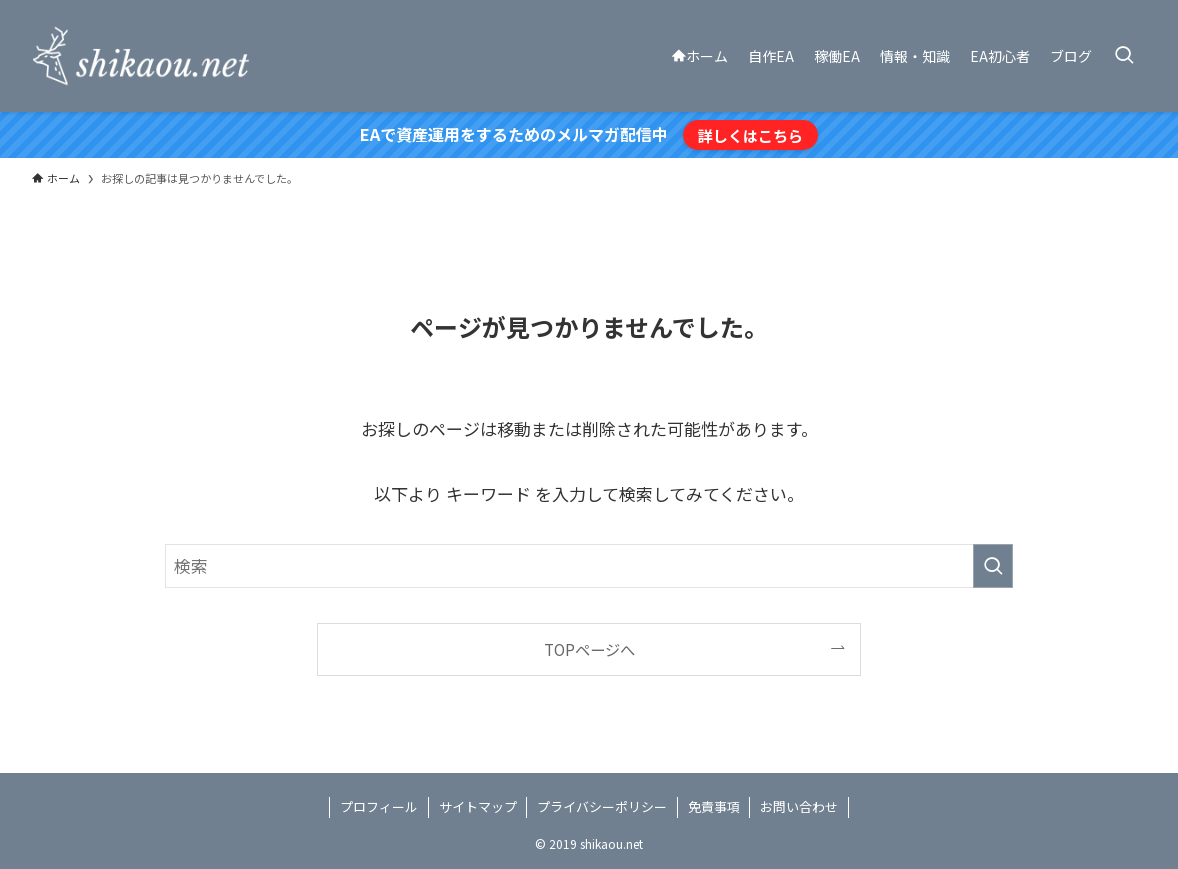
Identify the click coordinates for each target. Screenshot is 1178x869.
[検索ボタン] (1124, 56)
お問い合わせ (799, 806)
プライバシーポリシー (602, 806)
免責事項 (714, 806)
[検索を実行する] (993, 566)
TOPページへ (589, 649)
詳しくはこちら (750, 135)
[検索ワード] (589, 566)
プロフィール (379, 806)
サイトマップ (478, 806)
